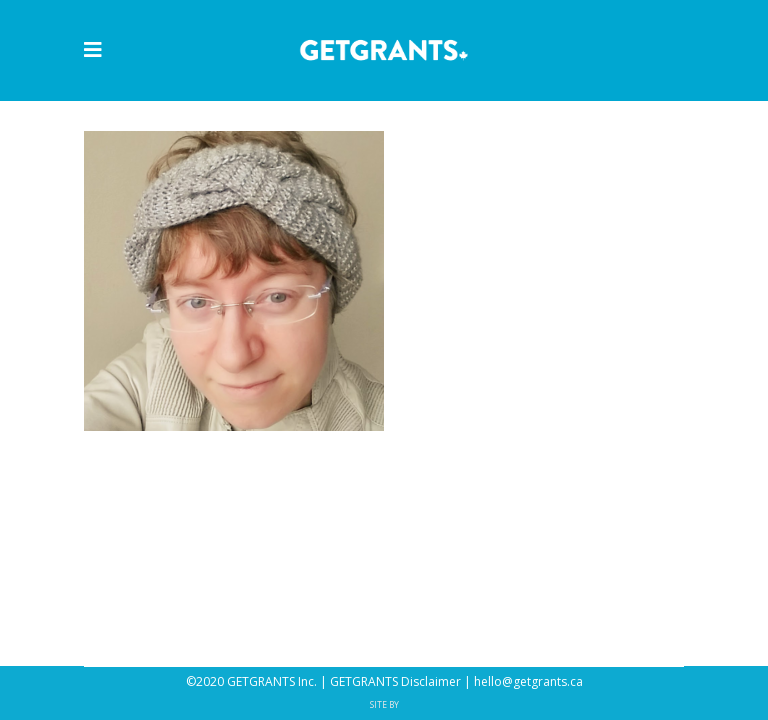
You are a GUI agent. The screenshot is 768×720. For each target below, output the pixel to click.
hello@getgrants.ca (528, 681)
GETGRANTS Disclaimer (395, 681)
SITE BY (384, 704)
